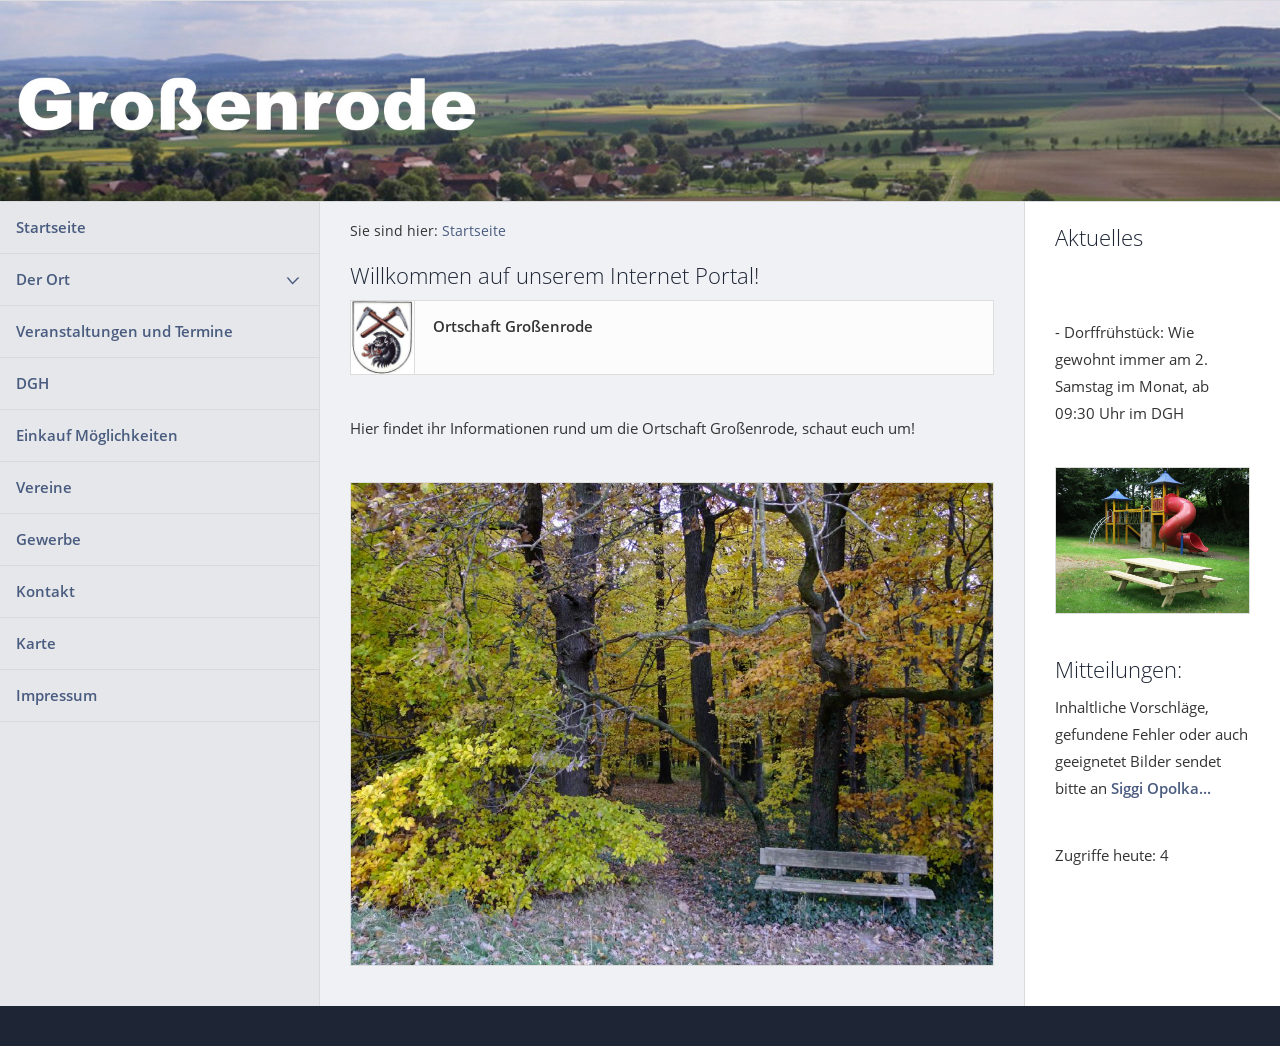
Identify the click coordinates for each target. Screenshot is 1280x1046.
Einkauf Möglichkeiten (97, 435)
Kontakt (45, 591)
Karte (36, 643)
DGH (32, 383)
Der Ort (43, 279)
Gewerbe (48, 539)
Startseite (51, 227)
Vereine (44, 487)
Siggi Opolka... (1161, 788)
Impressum (56, 695)
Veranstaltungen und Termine (124, 331)
